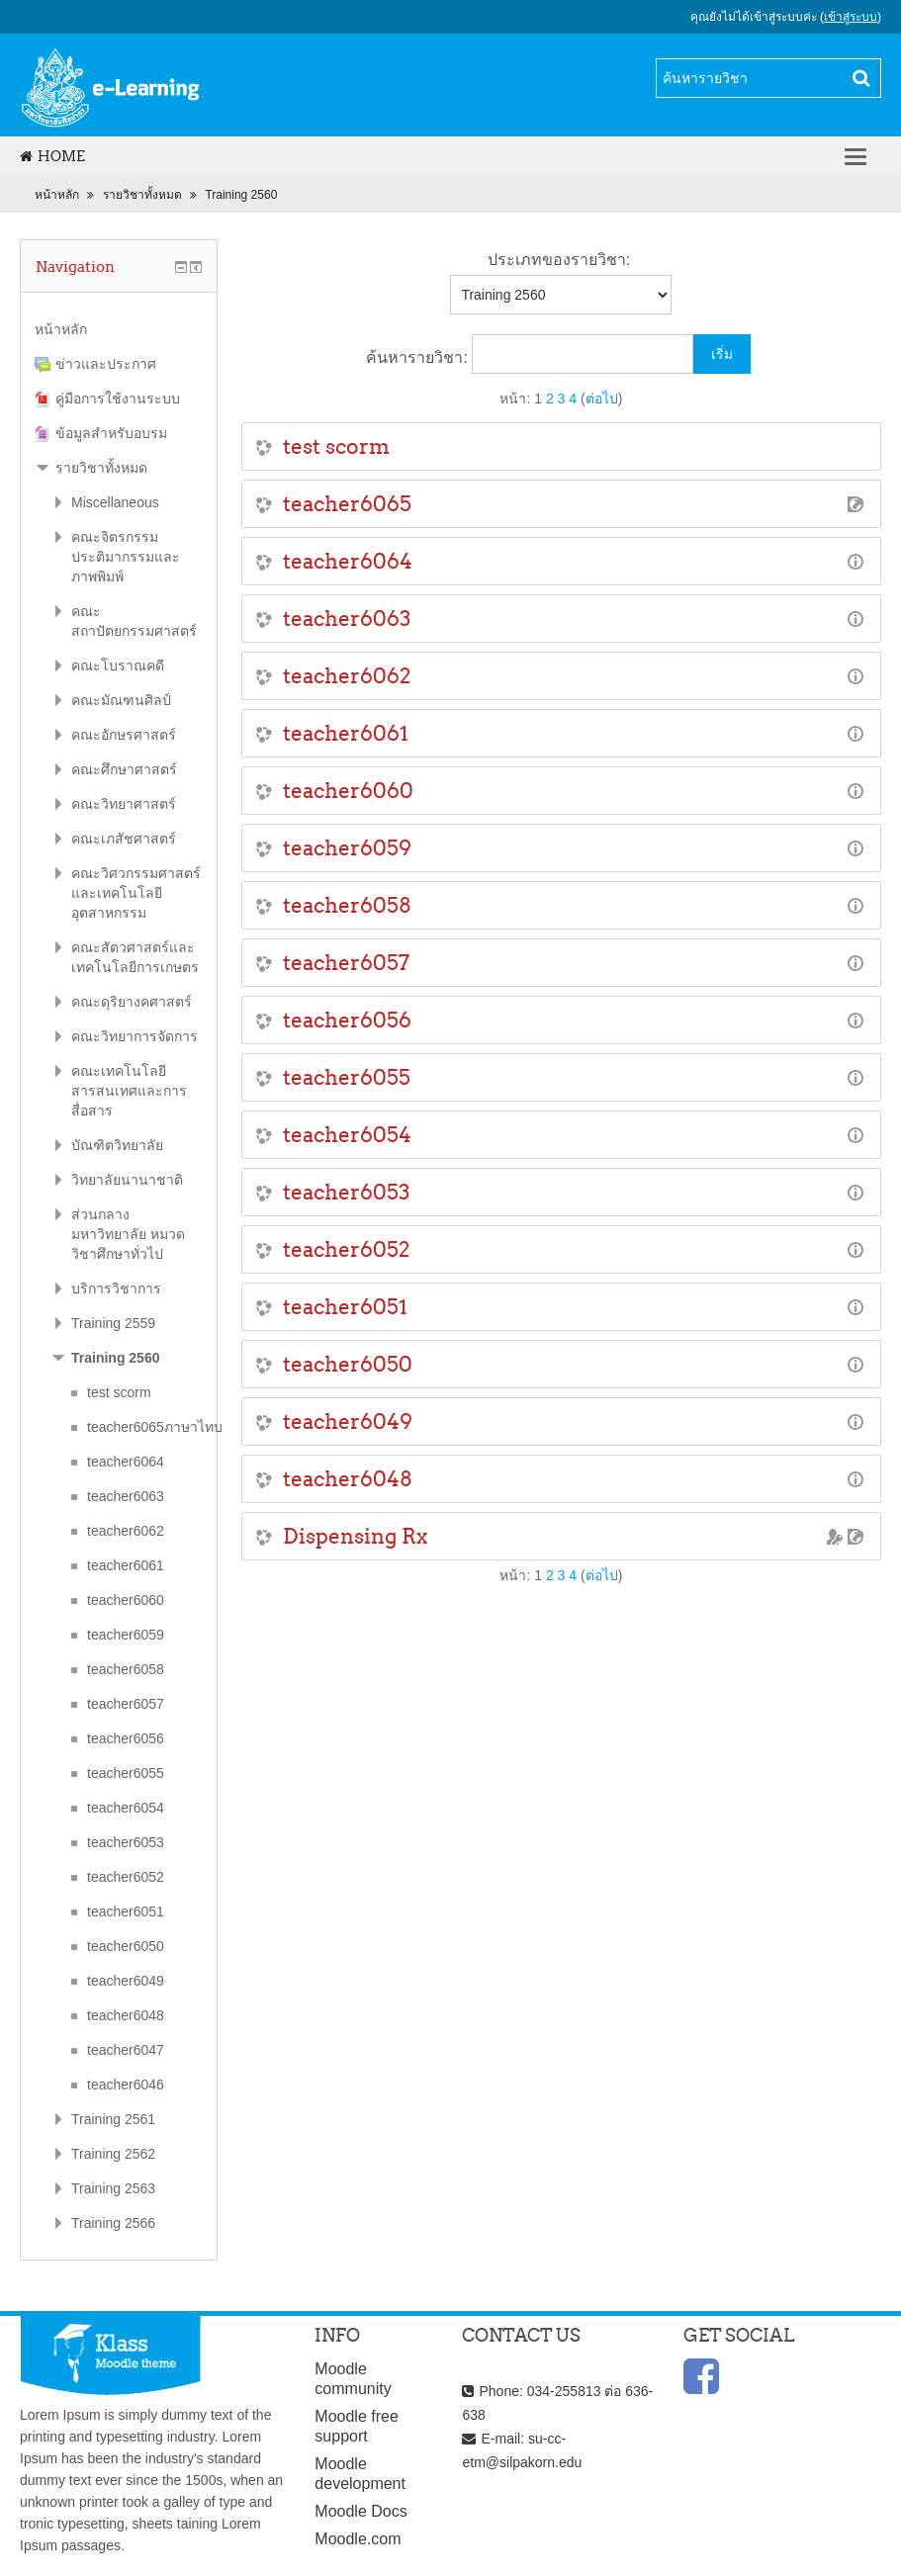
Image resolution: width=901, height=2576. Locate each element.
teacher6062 (346, 676)
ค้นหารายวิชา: (419, 357)
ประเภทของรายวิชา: (559, 259)
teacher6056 (347, 1020)
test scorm (336, 446)
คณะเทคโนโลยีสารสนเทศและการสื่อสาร (129, 1090)
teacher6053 (346, 1192)
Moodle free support (357, 2426)
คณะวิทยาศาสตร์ (123, 804)
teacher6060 (348, 790)
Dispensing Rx (355, 1536)
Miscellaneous (115, 502)
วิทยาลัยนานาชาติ (127, 1180)
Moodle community (353, 2378)
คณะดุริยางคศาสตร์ (131, 1002)
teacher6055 (346, 1077)
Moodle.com (358, 2539)
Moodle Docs (360, 2511)
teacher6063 (346, 618)
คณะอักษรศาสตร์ (123, 735)
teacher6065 (347, 503)
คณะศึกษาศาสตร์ (124, 769)
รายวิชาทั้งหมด (142, 195)
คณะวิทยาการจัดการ (134, 1036)
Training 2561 (113, 2119)
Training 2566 (113, 2223)
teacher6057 (346, 962)
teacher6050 (347, 1364)
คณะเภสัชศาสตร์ (123, 838)
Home (52, 156)
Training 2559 (113, 1323)
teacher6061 (345, 733)
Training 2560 (241, 195)
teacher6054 (347, 1134)
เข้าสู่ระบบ (850, 17)
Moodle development (360, 2473)
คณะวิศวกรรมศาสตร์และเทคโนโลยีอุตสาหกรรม (136, 893)
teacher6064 (347, 561)
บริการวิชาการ (116, 1288)
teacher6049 (347, 1421)
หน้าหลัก (57, 195)
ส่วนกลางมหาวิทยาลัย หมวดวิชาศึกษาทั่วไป (128, 1234)
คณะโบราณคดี (117, 665)
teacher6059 (347, 848)
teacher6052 (346, 1249)
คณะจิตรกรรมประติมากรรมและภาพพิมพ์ (125, 556)
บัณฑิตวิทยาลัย (117, 1145)
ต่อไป (602, 398)
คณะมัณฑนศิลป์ (121, 700)
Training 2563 (113, 2188)
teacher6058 (347, 905)
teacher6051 (345, 1306)
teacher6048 (347, 1479)
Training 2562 (113, 2154)
